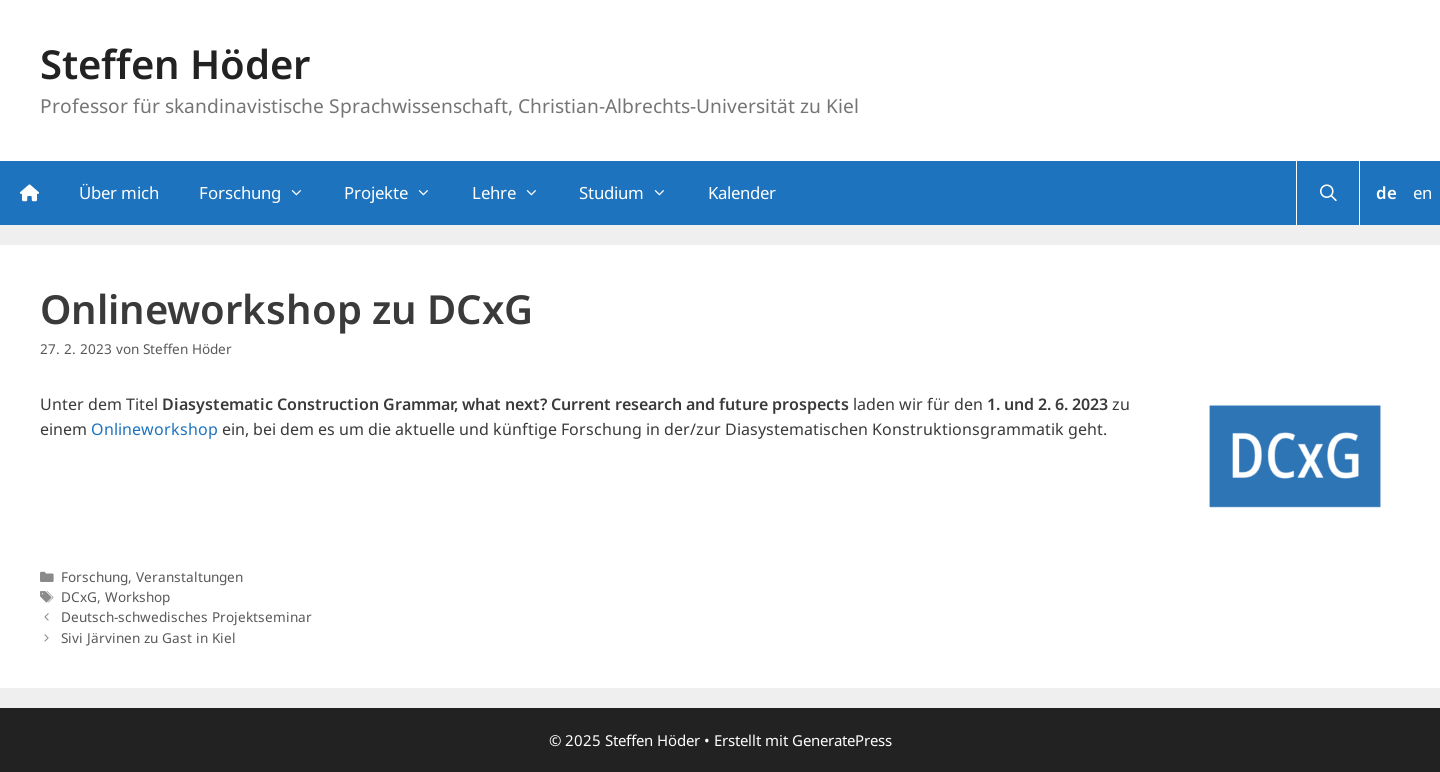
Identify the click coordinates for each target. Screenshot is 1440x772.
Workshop (137, 596)
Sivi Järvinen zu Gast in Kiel (148, 637)
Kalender (742, 192)
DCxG (79, 596)
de (1386, 192)
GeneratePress (842, 740)
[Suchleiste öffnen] (1328, 193)
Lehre (515, 193)
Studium (633, 193)
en (1422, 192)
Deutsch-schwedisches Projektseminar (186, 616)
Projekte (397, 193)
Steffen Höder (175, 63)
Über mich (119, 192)
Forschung (261, 193)
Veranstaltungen (189, 576)
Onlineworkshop (154, 429)
